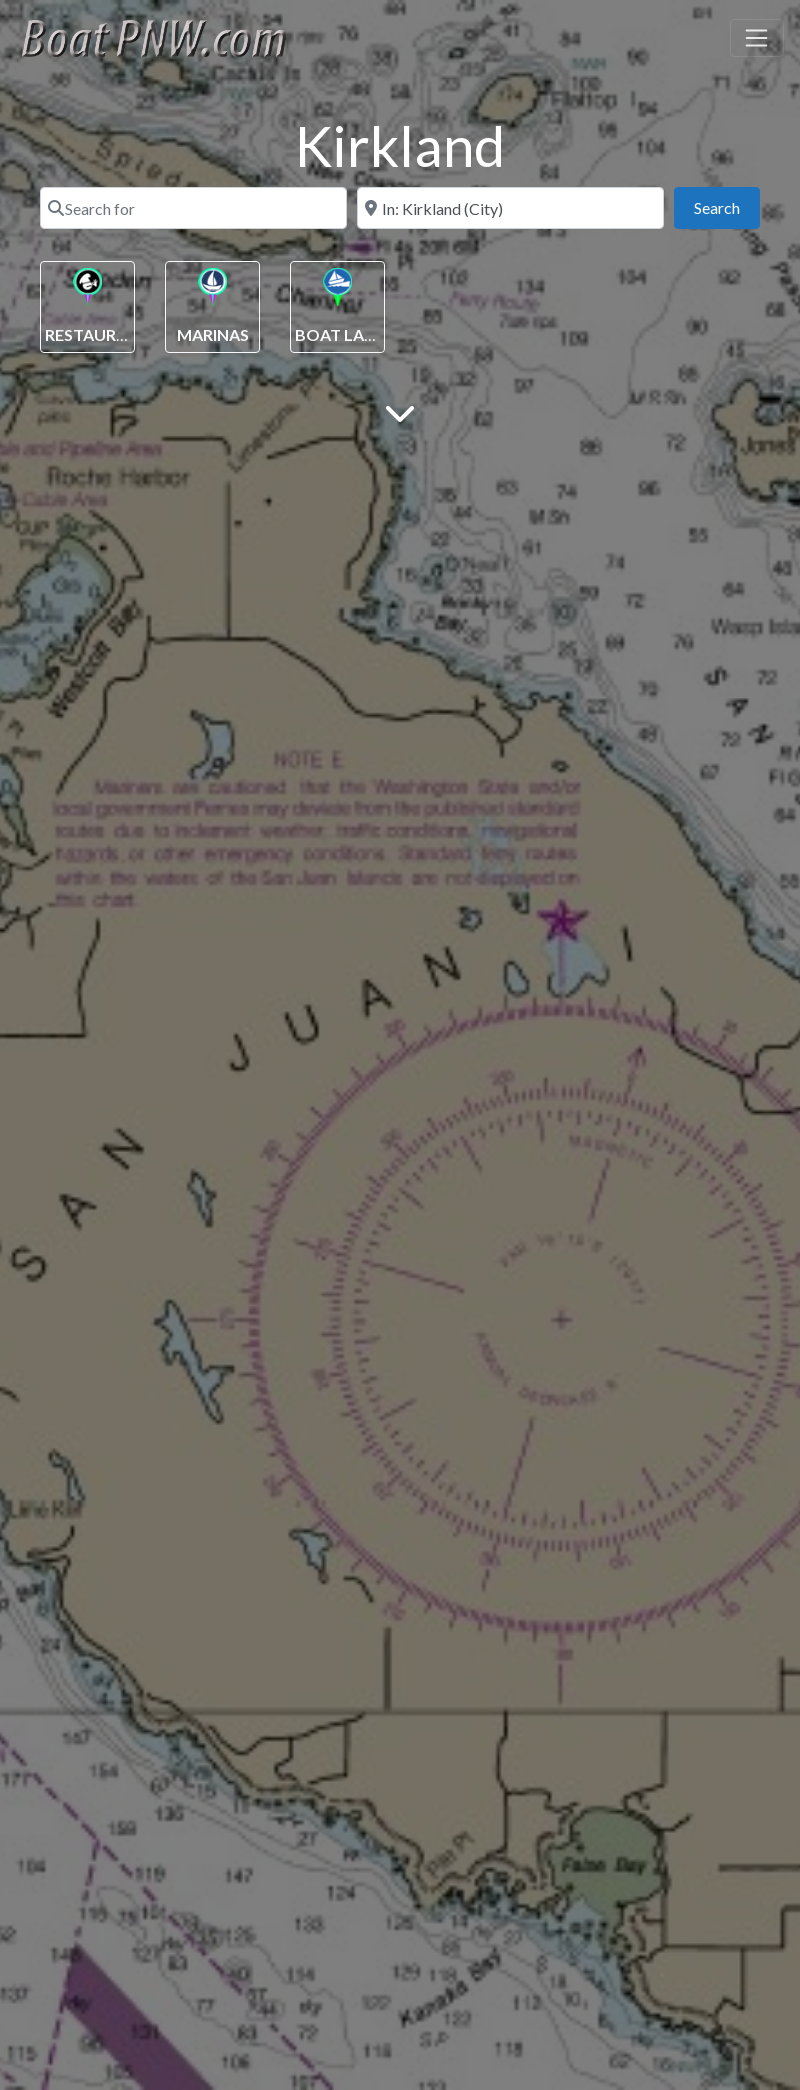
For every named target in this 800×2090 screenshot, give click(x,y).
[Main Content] (400, 411)
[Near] (510, 208)
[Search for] (193, 208)
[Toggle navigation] (757, 38)
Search (727, 205)
